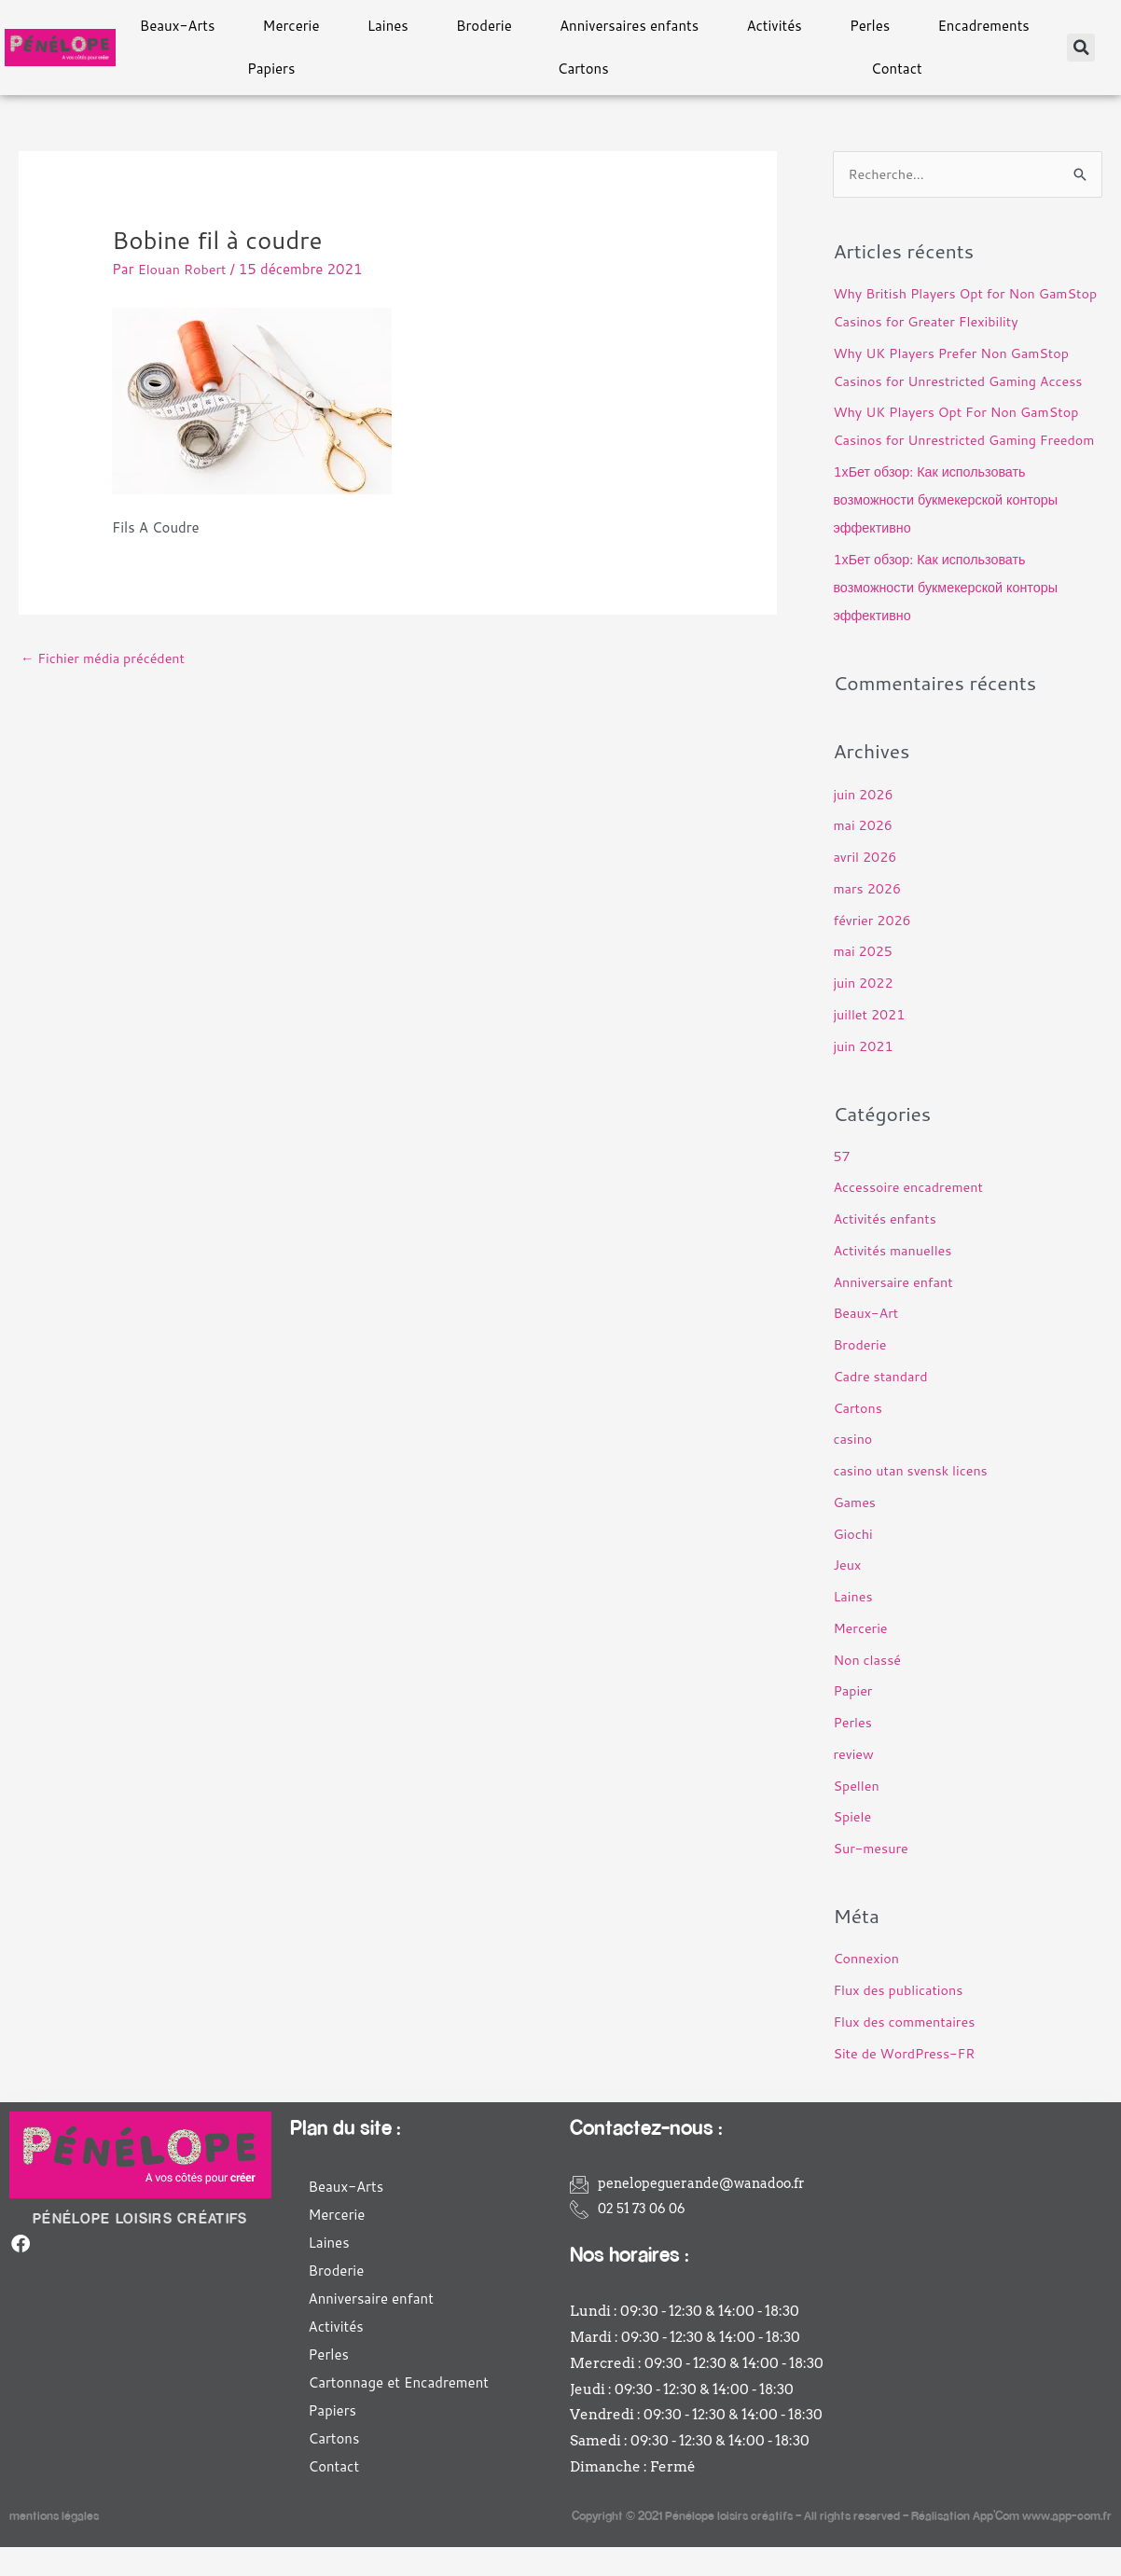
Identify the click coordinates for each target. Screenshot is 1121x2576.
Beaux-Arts (177, 25)
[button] (1081, 48)
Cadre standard (882, 1405)
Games (855, 1531)
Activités (773, 25)
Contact (896, 68)
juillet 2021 (870, 1043)
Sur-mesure (872, 1877)
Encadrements (983, 25)
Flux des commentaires (907, 2050)
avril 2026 (866, 885)
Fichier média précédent (106, 659)
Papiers (271, 68)
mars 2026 (868, 917)
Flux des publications (900, 2019)
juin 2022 (864, 1011)
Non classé (868, 1688)
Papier (853, 1720)
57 (842, 1185)
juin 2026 (864, 823)
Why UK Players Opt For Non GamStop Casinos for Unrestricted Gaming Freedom (961, 440)
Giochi (853, 1562)
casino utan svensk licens (913, 1499)
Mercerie (291, 25)
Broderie (484, 25)
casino (853, 1468)
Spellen (857, 1814)
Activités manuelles (895, 1279)
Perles (870, 25)
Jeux (847, 1594)
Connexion (867, 1988)
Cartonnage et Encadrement (399, 2411)
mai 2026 (864, 854)
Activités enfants (887, 1247)
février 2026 (873, 949)
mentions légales (54, 2544)
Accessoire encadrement (911, 1216)
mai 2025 (864, 980)
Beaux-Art (867, 1342)
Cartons (583, 68)
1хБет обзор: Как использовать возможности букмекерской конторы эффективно (950, 528)
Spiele (853, 1846)
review (854, 1783)
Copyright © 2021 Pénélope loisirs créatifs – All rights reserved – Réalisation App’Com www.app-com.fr (842, 2544)
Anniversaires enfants (629, 25)
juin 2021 (864, 1075)
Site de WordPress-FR (907, 2082)
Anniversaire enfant (895, 1311)
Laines (387, 25)
